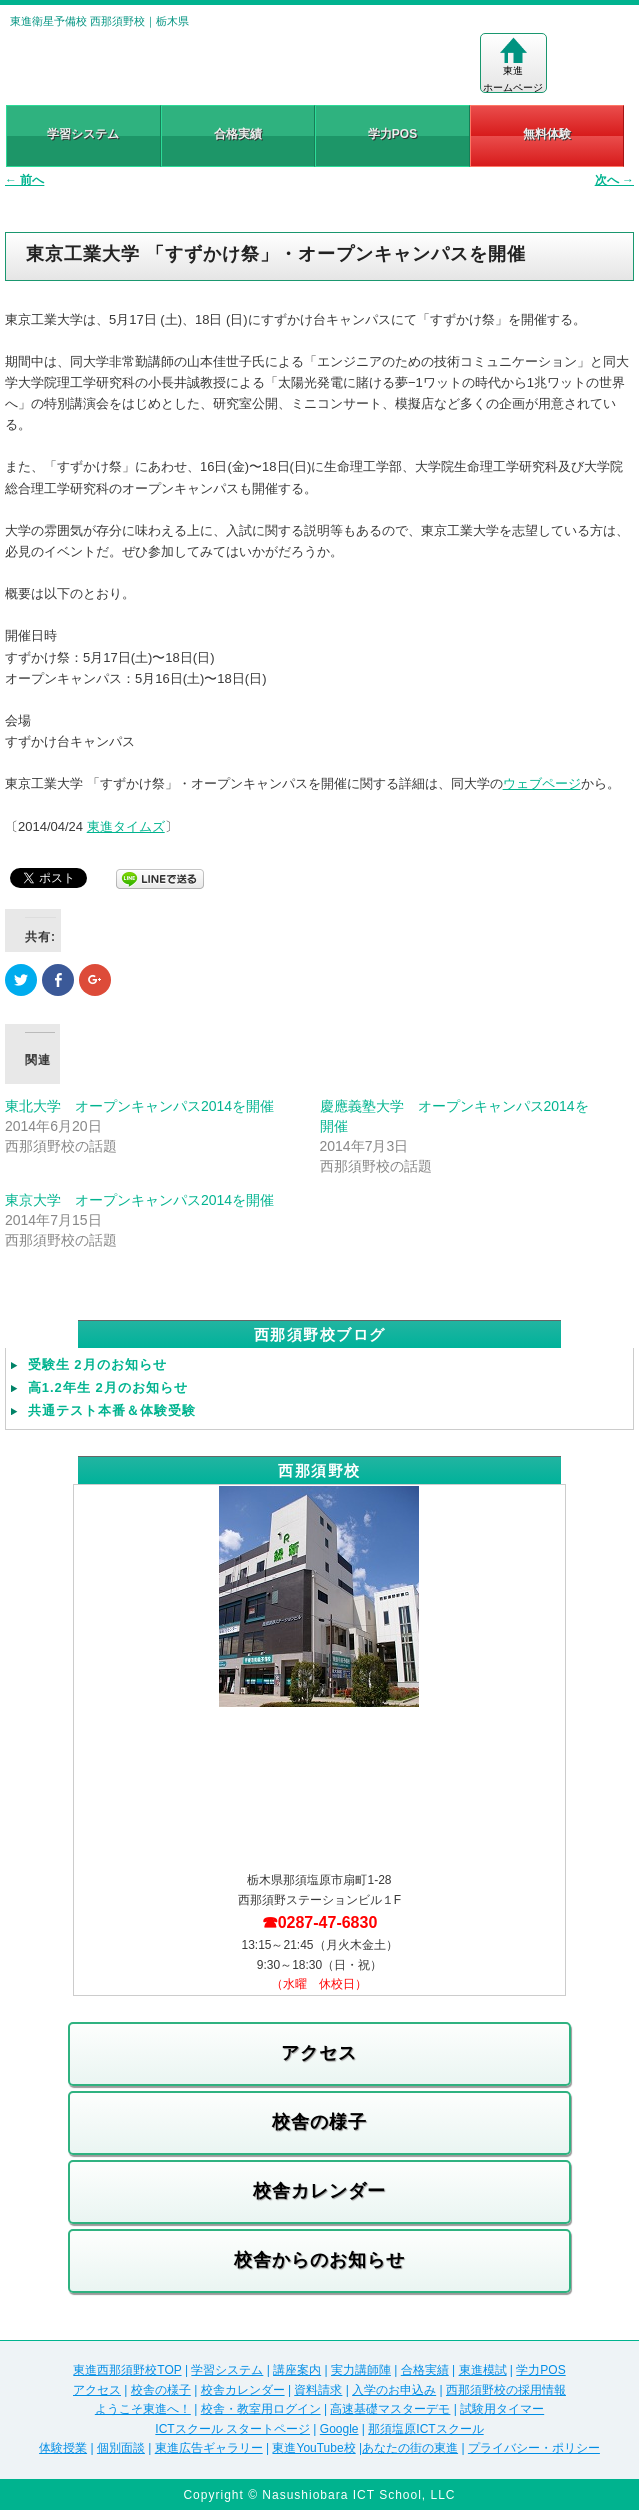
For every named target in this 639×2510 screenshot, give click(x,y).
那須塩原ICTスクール (425, 2429)
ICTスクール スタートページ (232, 2429)
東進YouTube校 (313, 2448)
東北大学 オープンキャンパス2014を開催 (139, 1106)
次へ (614, 180)
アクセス (319, 2053)
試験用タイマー (502, 2409)
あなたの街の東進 (410, 2448)
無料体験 (547, 134)
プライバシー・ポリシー (534, 2448)
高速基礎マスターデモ (390, 2409)
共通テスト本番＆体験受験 (112, 1410)
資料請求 (318, 2390)
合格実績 (238, 134)
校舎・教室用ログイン (261, 2409)
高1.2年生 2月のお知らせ (108, 1387)
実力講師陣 (361, 2370)
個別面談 (121, 2448)
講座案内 (297, 2370)
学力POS (392, 134)
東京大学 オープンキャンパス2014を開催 (139, 1200)
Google (339, 2429)
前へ (24, 180)
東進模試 (483, 2370)
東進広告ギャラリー (209, 2448)
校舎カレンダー (319, 2191)
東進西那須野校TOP (127, 2370)
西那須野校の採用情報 (506, 2390)
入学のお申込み (394, 2390)
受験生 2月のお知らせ (97, 1364)
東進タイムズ (126, 826)
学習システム (83, 134)
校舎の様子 (319, 2122)
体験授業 (63, 2448)
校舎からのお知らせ (319, 2260)
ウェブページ (542, 783)
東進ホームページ (513, 65)
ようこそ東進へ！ (143, 2409)
